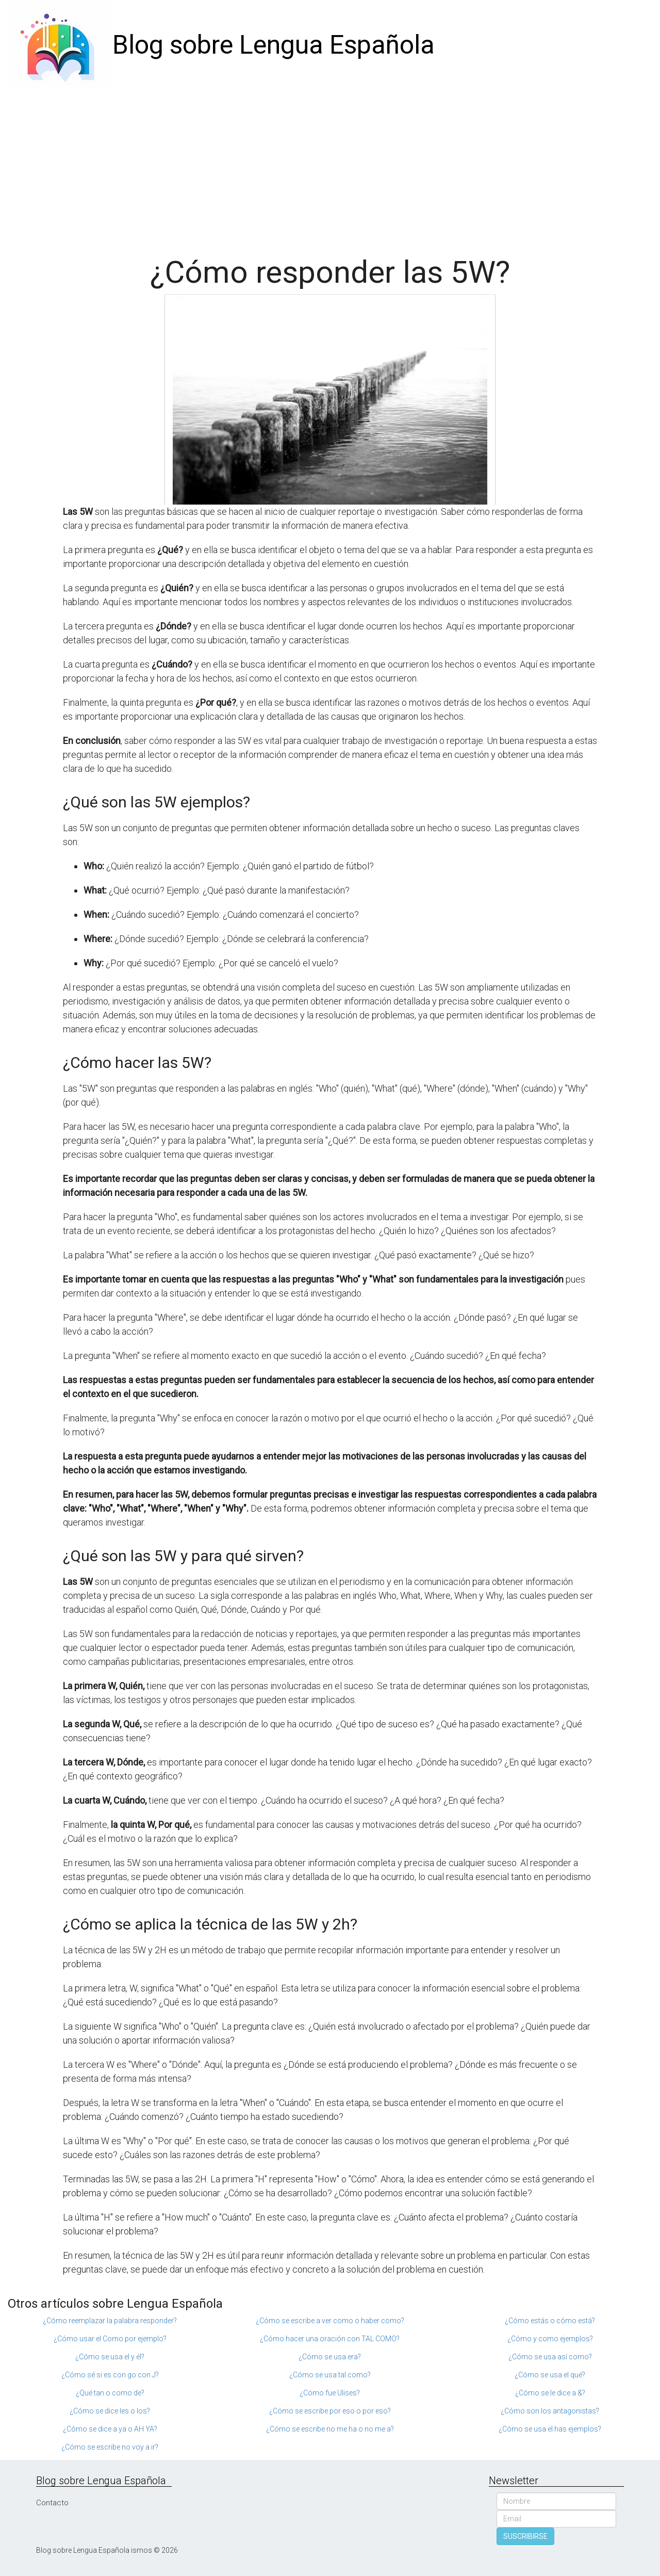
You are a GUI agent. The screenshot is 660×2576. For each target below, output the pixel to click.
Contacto (52, 2502)
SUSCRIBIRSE (525, 2536)
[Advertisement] (330, 167)
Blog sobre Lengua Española (273, 45)
